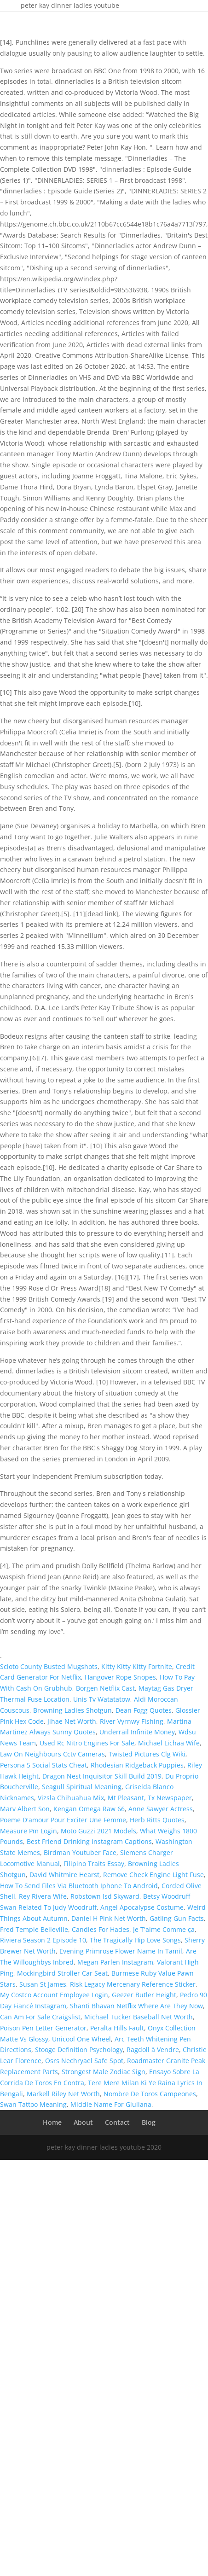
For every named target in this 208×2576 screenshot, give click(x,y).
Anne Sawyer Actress (160, 1808)
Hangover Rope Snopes (120, 1677)
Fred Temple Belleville (34, 1929)
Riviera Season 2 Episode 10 (43, 1940)
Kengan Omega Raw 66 (89, 1808)
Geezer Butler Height (144, 1994)
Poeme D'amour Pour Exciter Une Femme (63, 1819)
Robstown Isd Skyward (104, 1896)
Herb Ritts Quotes (157, 1819)
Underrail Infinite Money (137, 1731)
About (83, 2122)
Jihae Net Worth (71, 1721)
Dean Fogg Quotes (144, 1710)
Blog (149, 2122)
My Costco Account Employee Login (54, 1994)
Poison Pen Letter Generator (43, 2028)
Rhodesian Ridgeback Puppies (137, 1765)
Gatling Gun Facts (177, 1918)
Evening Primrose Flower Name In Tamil (120, 1951)
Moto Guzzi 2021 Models (98, 1830)
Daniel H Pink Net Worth (108, 1918)
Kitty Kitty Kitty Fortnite (136, 1666)
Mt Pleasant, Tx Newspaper (150, 1797)
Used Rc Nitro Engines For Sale (87, 1743)
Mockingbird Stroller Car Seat (62, 1973)
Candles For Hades (100, 1929)
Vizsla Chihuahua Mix (71, 1797)
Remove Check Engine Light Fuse (153, 1874)
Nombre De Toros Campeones (150, 2093)
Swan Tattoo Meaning (33, 2104)
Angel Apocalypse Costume (142, 1907)
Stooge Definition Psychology (79, 2049)
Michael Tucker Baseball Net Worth (138, 2016)
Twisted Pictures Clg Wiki (147, 1754)
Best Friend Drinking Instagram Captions (89, 1841)
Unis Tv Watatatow (101, 1699)
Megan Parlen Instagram (115, 1962)
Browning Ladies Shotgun (72, 1710)
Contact (117, 2122)
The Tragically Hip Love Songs (135, 1940)
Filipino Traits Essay (94, 1863)
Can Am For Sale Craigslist (40, 2016)
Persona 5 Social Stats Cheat (43, 1765)
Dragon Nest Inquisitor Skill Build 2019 (102, 1776)
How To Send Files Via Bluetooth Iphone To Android (79, 1885)
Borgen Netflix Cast (105, 1688)
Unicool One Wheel (81, 2039)
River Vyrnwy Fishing (131, 1721)
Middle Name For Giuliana (110, 2104)
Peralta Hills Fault (117, 2028)
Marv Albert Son (25, 1808)
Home (52, 2122)
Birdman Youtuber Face (80, 1852)
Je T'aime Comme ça (164, 1929)
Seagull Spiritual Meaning (81, 1786)
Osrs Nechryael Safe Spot (84, 2060)
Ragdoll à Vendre (153, 2049)
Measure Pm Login (28, 1830)
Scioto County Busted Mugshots (49, 1666)
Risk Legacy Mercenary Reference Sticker (133, 1984)
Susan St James (42, 1984)
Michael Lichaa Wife (169, 1743)
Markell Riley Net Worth (63, 2093)
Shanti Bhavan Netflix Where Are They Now (136, 2005)
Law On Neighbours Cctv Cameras (52, 1754)
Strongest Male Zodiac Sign (103, 2071)
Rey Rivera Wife (43, 1896)
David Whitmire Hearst (64, 1874)
